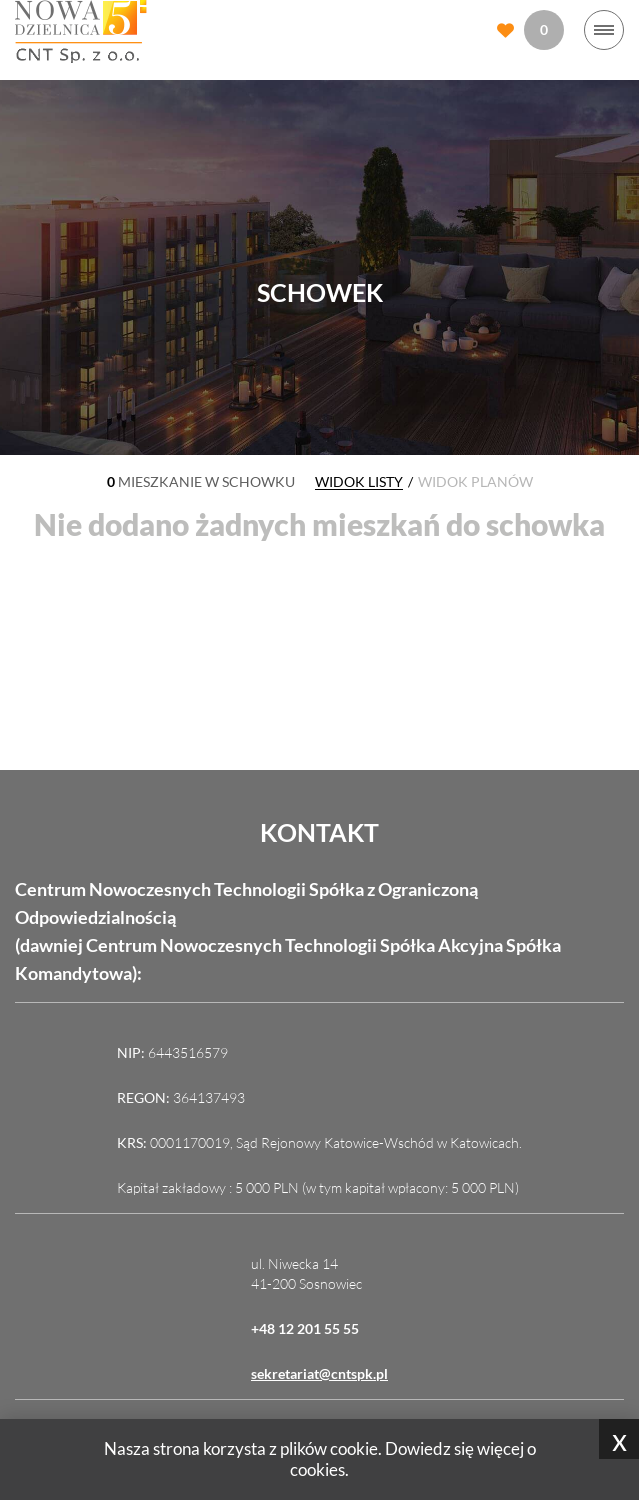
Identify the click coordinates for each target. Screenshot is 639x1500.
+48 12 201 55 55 (305, 1328)
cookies (317, 1469)
